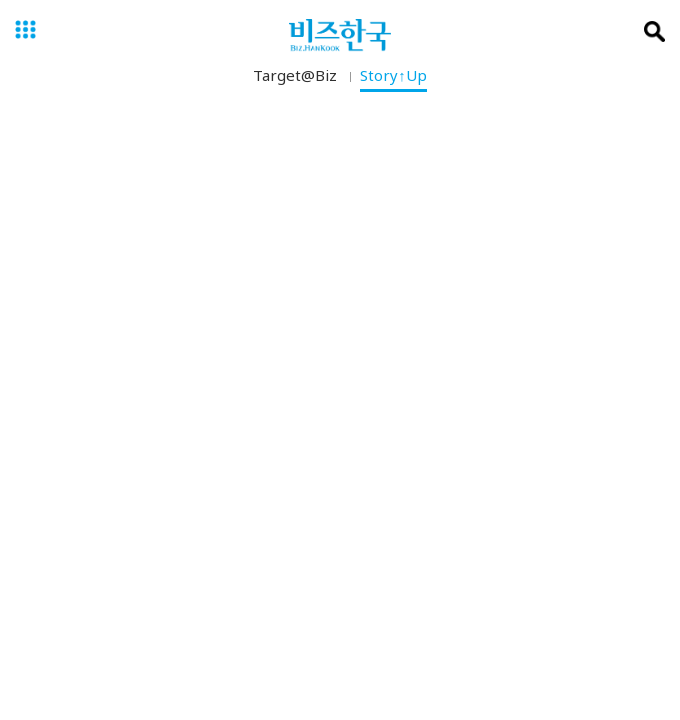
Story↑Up (393, 79)
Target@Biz (295, 79)
